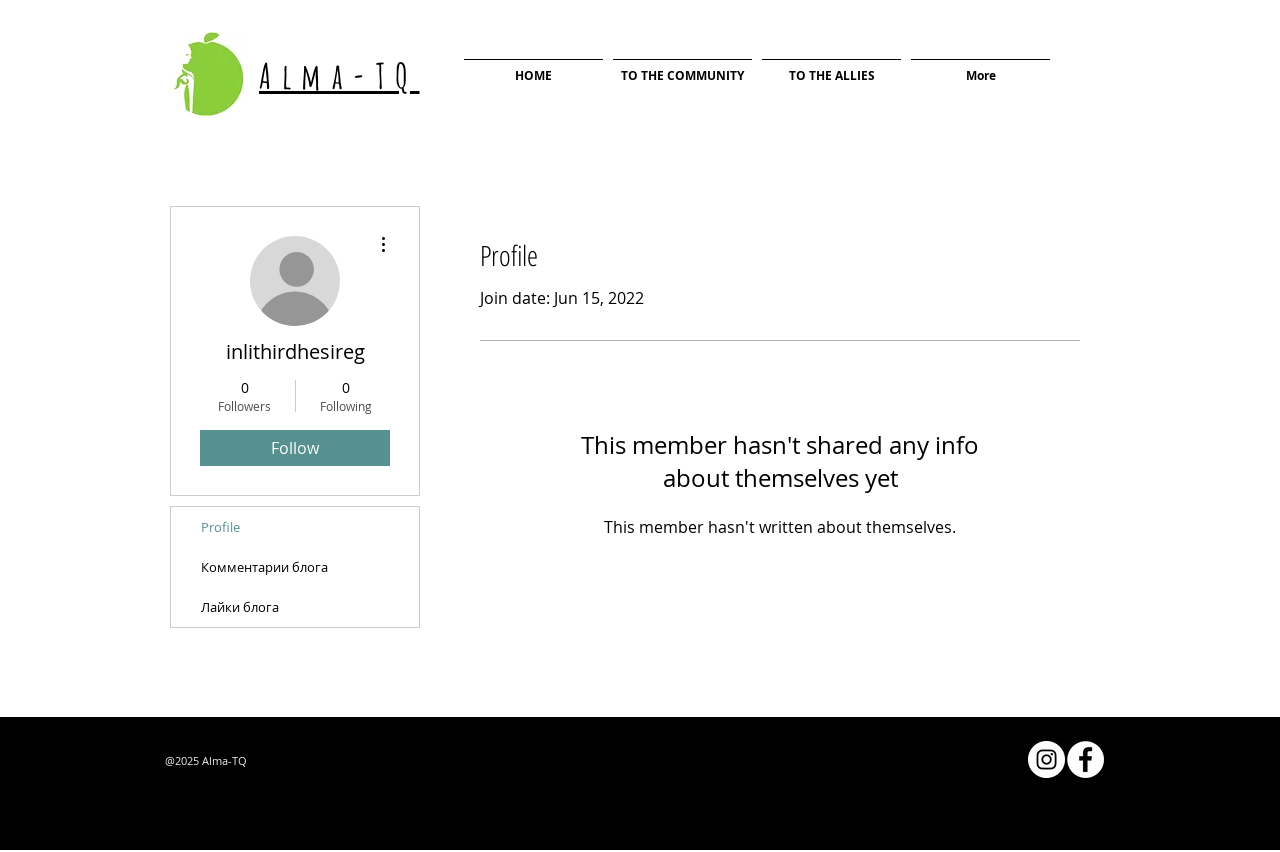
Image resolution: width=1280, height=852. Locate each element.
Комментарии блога (264, 567)
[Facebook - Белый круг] (1085, 759)
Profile (220, 527)
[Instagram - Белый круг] (1046, 759)
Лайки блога (240, 607)
